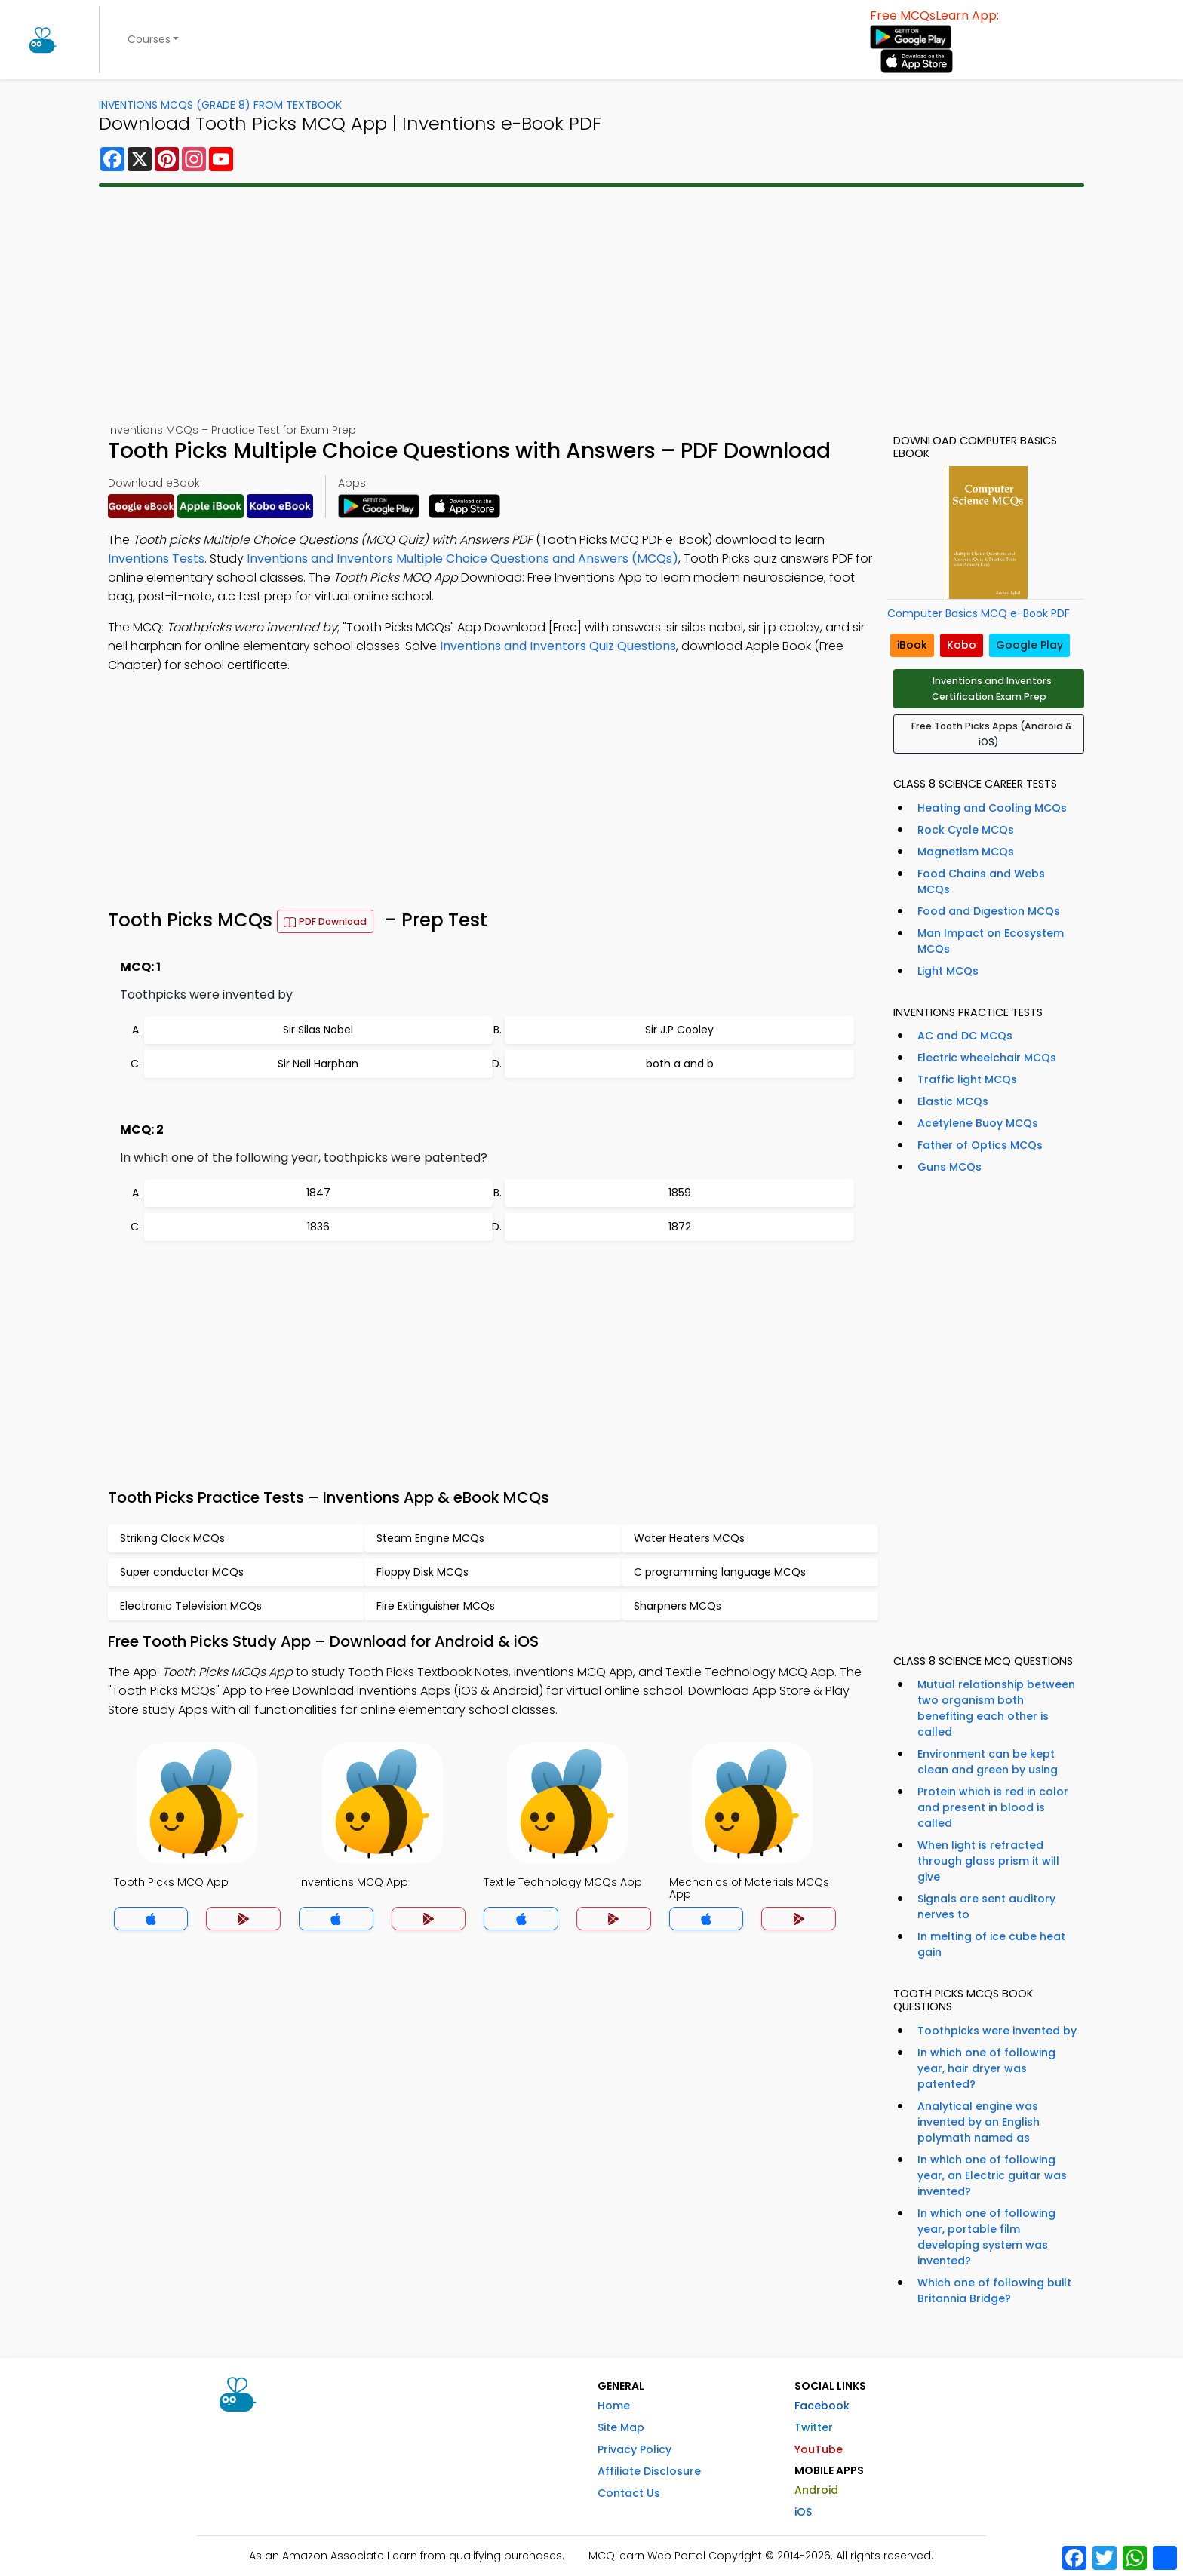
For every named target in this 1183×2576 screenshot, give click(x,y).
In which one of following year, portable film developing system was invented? (986, 2237)
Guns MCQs (949, 1166)
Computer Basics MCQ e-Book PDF (978, 613)
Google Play (1029, 644)
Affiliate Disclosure (649, 2471)
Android (816, 2490)
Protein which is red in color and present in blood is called (992, 1807)
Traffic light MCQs (967, 1079)
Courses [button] (149, 39)
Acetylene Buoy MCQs (977, 1123)
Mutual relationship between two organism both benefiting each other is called (996, 1708)
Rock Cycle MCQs (965, 829)
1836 (318, 1226)
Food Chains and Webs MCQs (981, 881)
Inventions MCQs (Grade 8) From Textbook (220, 104)
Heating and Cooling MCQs (992, 807)
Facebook (822, 2405)
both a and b (680, 1063)
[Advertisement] (591, 304)
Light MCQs (948, 970)
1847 (318, 1192)
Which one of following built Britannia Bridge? (994, 2290)
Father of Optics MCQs (980, 1145)
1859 (679, 1192)
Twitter (813, 2427)
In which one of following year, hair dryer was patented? (986, 2068)
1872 (679, 1226)
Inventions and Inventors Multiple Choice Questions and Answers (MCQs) (462, 558)
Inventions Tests (156, 558)
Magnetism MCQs (965, 851)
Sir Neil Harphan (318, 1063)
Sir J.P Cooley (679, 1029)
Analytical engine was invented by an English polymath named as (978, 2122)
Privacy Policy (634, 2449)
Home (614, 2405)
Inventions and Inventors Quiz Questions (558, 646)
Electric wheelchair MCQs (986, 1057)
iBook (912, 644)
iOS (803, 2511)
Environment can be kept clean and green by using (987, 1761)
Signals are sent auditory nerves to (986, 1906)
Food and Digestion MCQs (988, 911)
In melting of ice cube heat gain (991, 1944)
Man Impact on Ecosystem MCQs (990, 941)
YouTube (818, 2449)
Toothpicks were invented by (997, 2030)
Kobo (961, 644)
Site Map (621, 2427)
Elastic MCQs (952, 1101)
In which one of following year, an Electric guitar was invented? (992, 2175)
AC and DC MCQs (964, 1035)
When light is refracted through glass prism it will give (988, 1861)
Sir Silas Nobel (318, 1029)
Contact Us (629, 2493)
